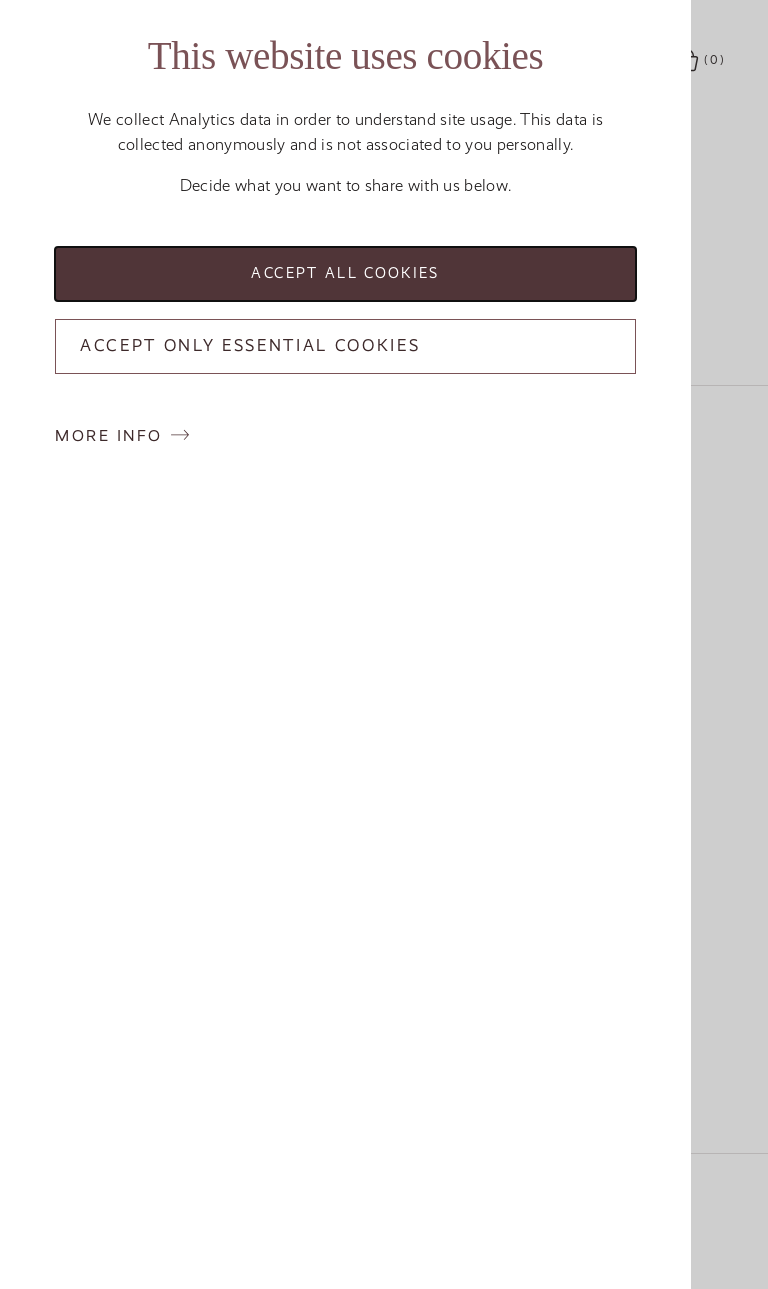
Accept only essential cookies (250, 345)
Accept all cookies (345, 273)
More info (109, 435)
